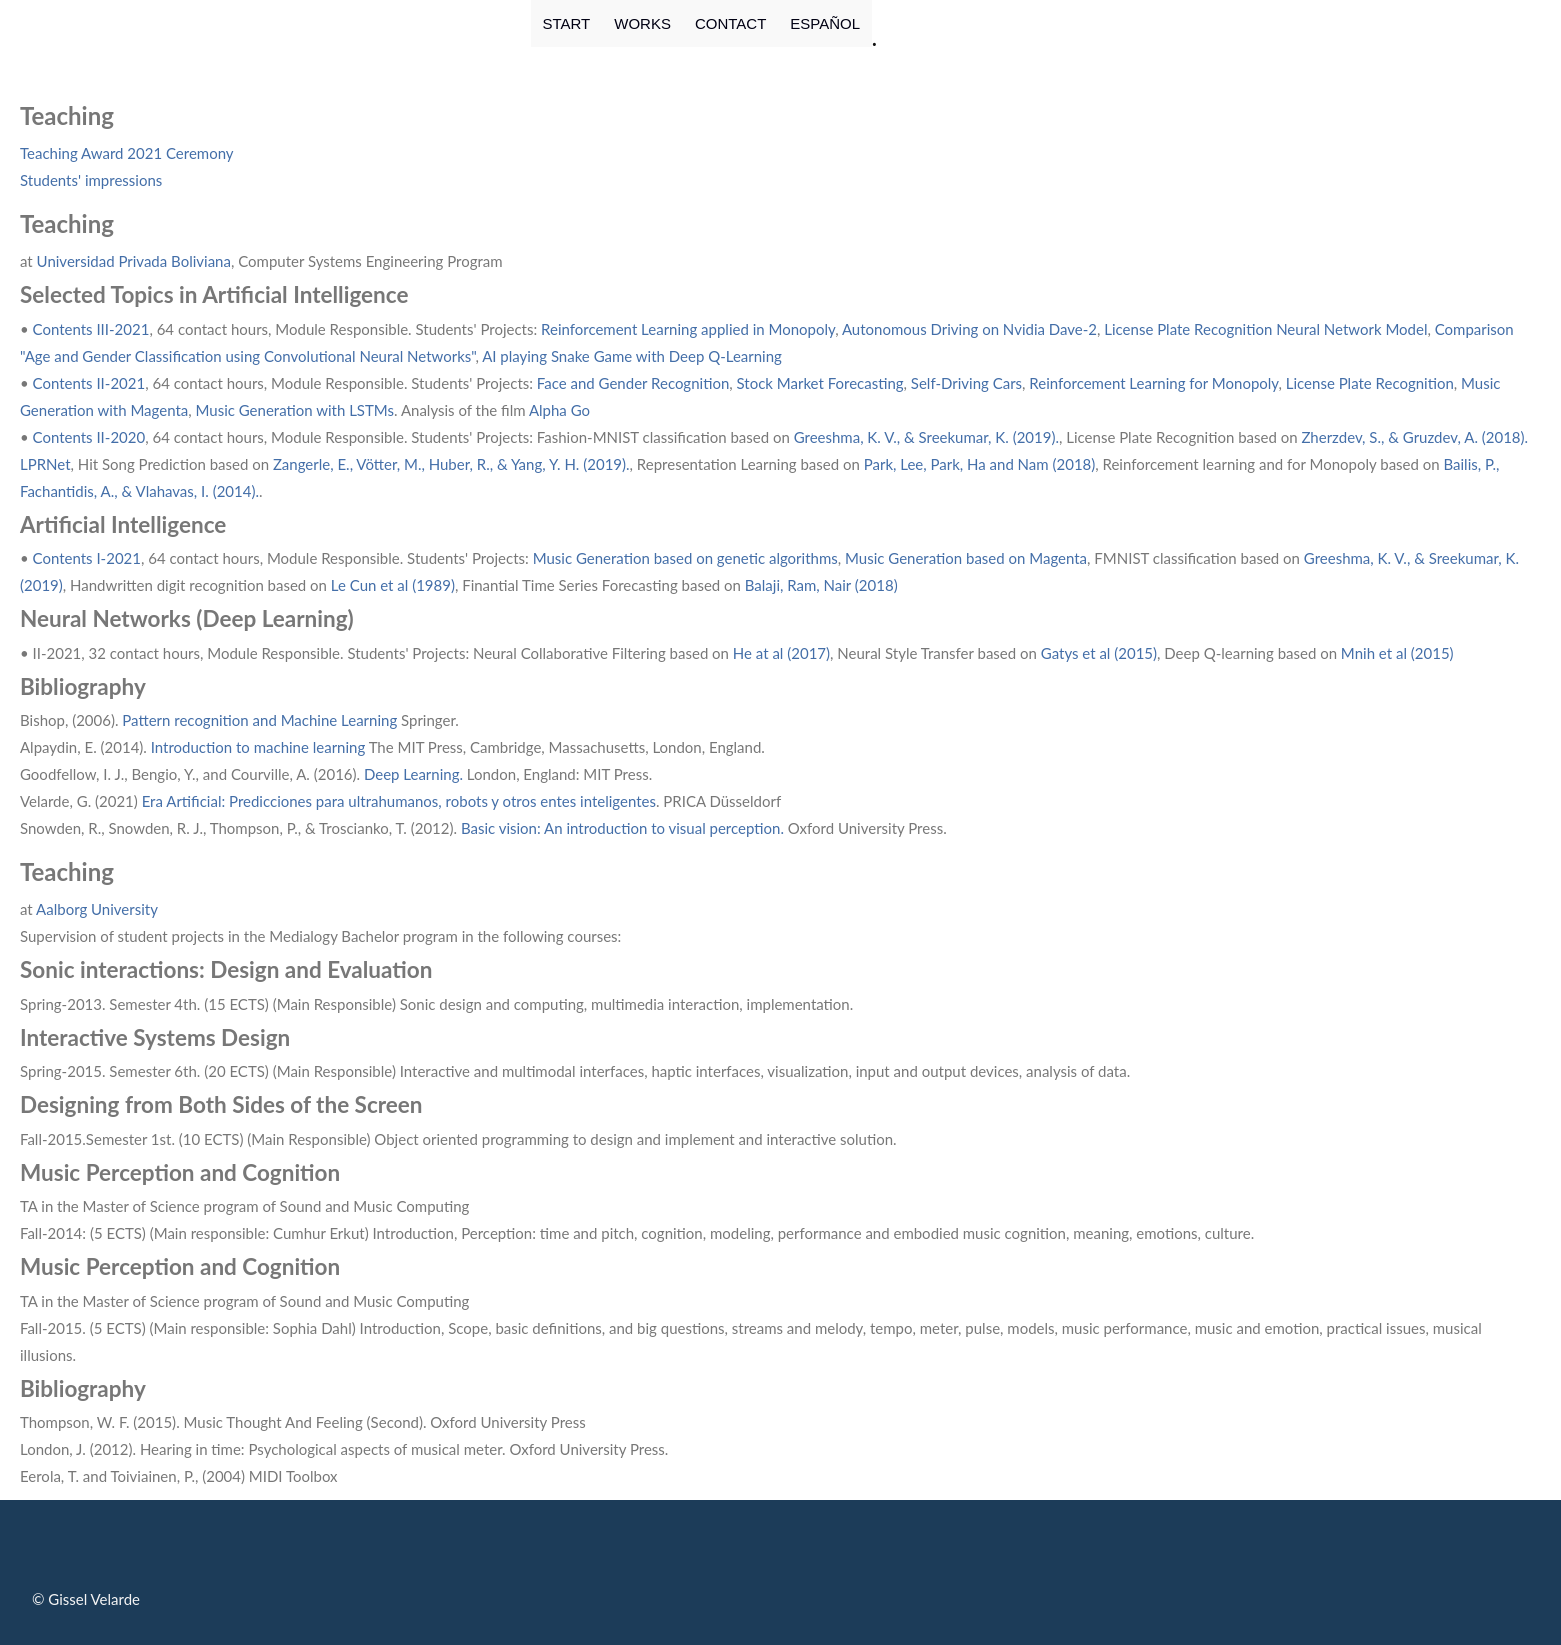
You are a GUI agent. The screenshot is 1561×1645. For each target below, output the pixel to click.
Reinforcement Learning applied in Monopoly (688, 329)
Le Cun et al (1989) (393, 585)
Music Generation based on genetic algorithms (685, 558)
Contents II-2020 (89, 437)
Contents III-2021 (91, 329)
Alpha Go (559, 410)
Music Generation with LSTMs (295, 410)
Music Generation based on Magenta (966, 558)
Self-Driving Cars (966, 383)
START (567, 23)
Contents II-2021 (89, 383)
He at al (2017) (781, 653)
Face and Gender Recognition (633, 383)
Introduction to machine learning (258, 747)
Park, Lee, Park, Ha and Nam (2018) (980, 464)
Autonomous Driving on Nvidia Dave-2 (969, 329)
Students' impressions (91, 180)
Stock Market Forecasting (820, 383)
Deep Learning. (413, 774)
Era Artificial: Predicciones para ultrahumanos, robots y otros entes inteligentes (399, 801)
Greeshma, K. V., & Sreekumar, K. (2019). (926, 437)
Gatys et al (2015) (1099, 653)
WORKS (642, 23)
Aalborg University (97, 909)
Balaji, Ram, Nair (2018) (821, 585)
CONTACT (730, 23)
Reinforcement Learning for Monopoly (1153, 383)
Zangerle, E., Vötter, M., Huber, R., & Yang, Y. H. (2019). (451, 464)
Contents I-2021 (87, 558)
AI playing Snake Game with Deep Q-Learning (632, 356)
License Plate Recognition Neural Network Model (1265, 329)
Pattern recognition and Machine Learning (258, 720)
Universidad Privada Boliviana (134, 261)
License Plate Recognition (1370, 383)
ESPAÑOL (825, 23)
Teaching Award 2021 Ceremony (127, 153)
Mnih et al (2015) (1397, 653)
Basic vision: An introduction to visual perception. (624, 828)
